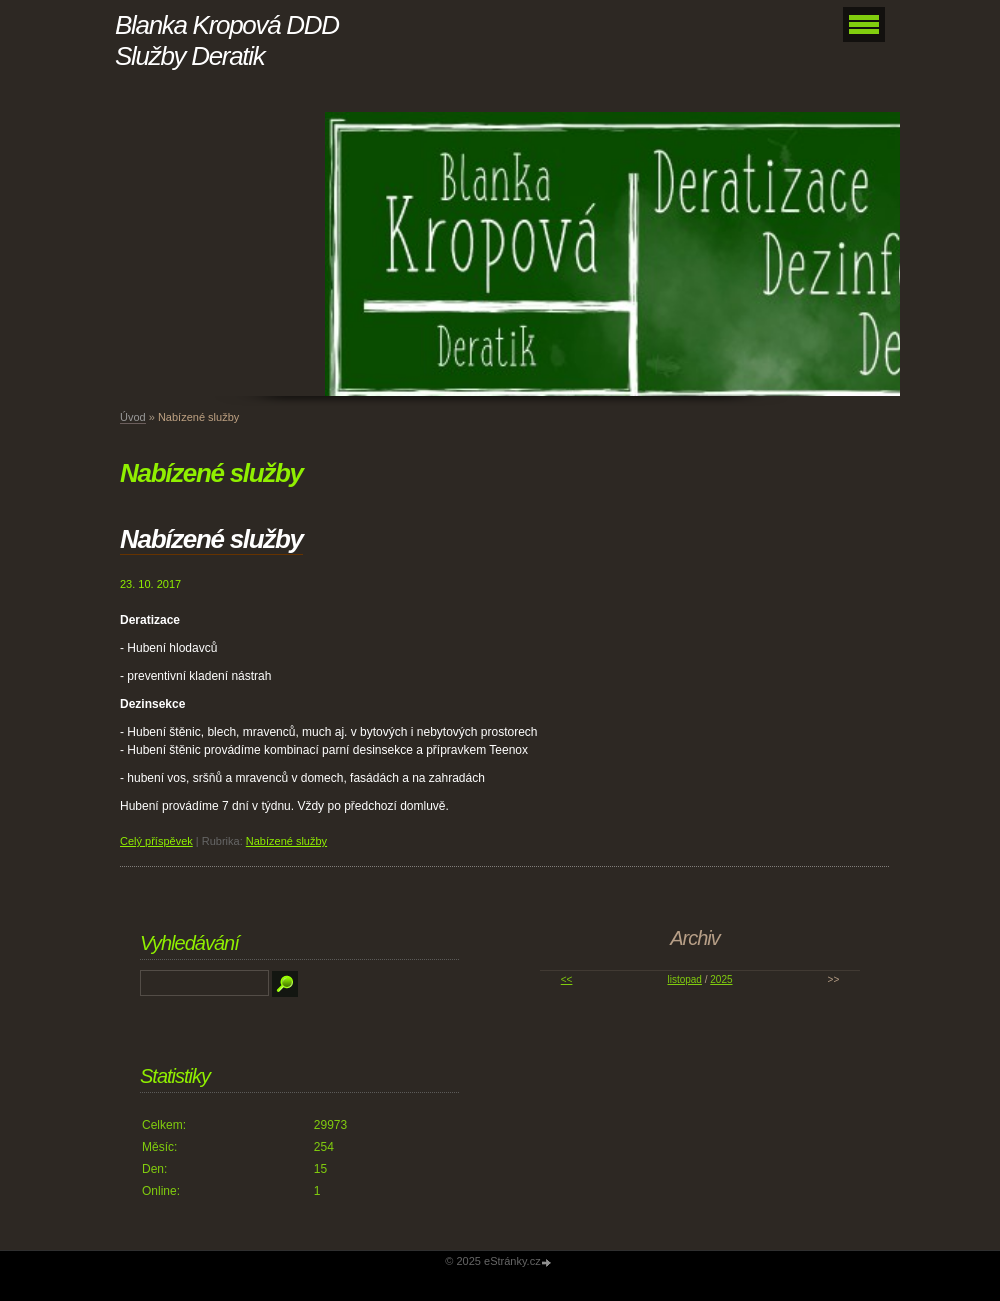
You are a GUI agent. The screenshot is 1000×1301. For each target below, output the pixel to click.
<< (567, 979)
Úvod (133, 417)
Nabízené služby (211, 539)
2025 (721, 979)
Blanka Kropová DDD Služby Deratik (227, 40)
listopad (684, 979)
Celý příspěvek (156, 841)
